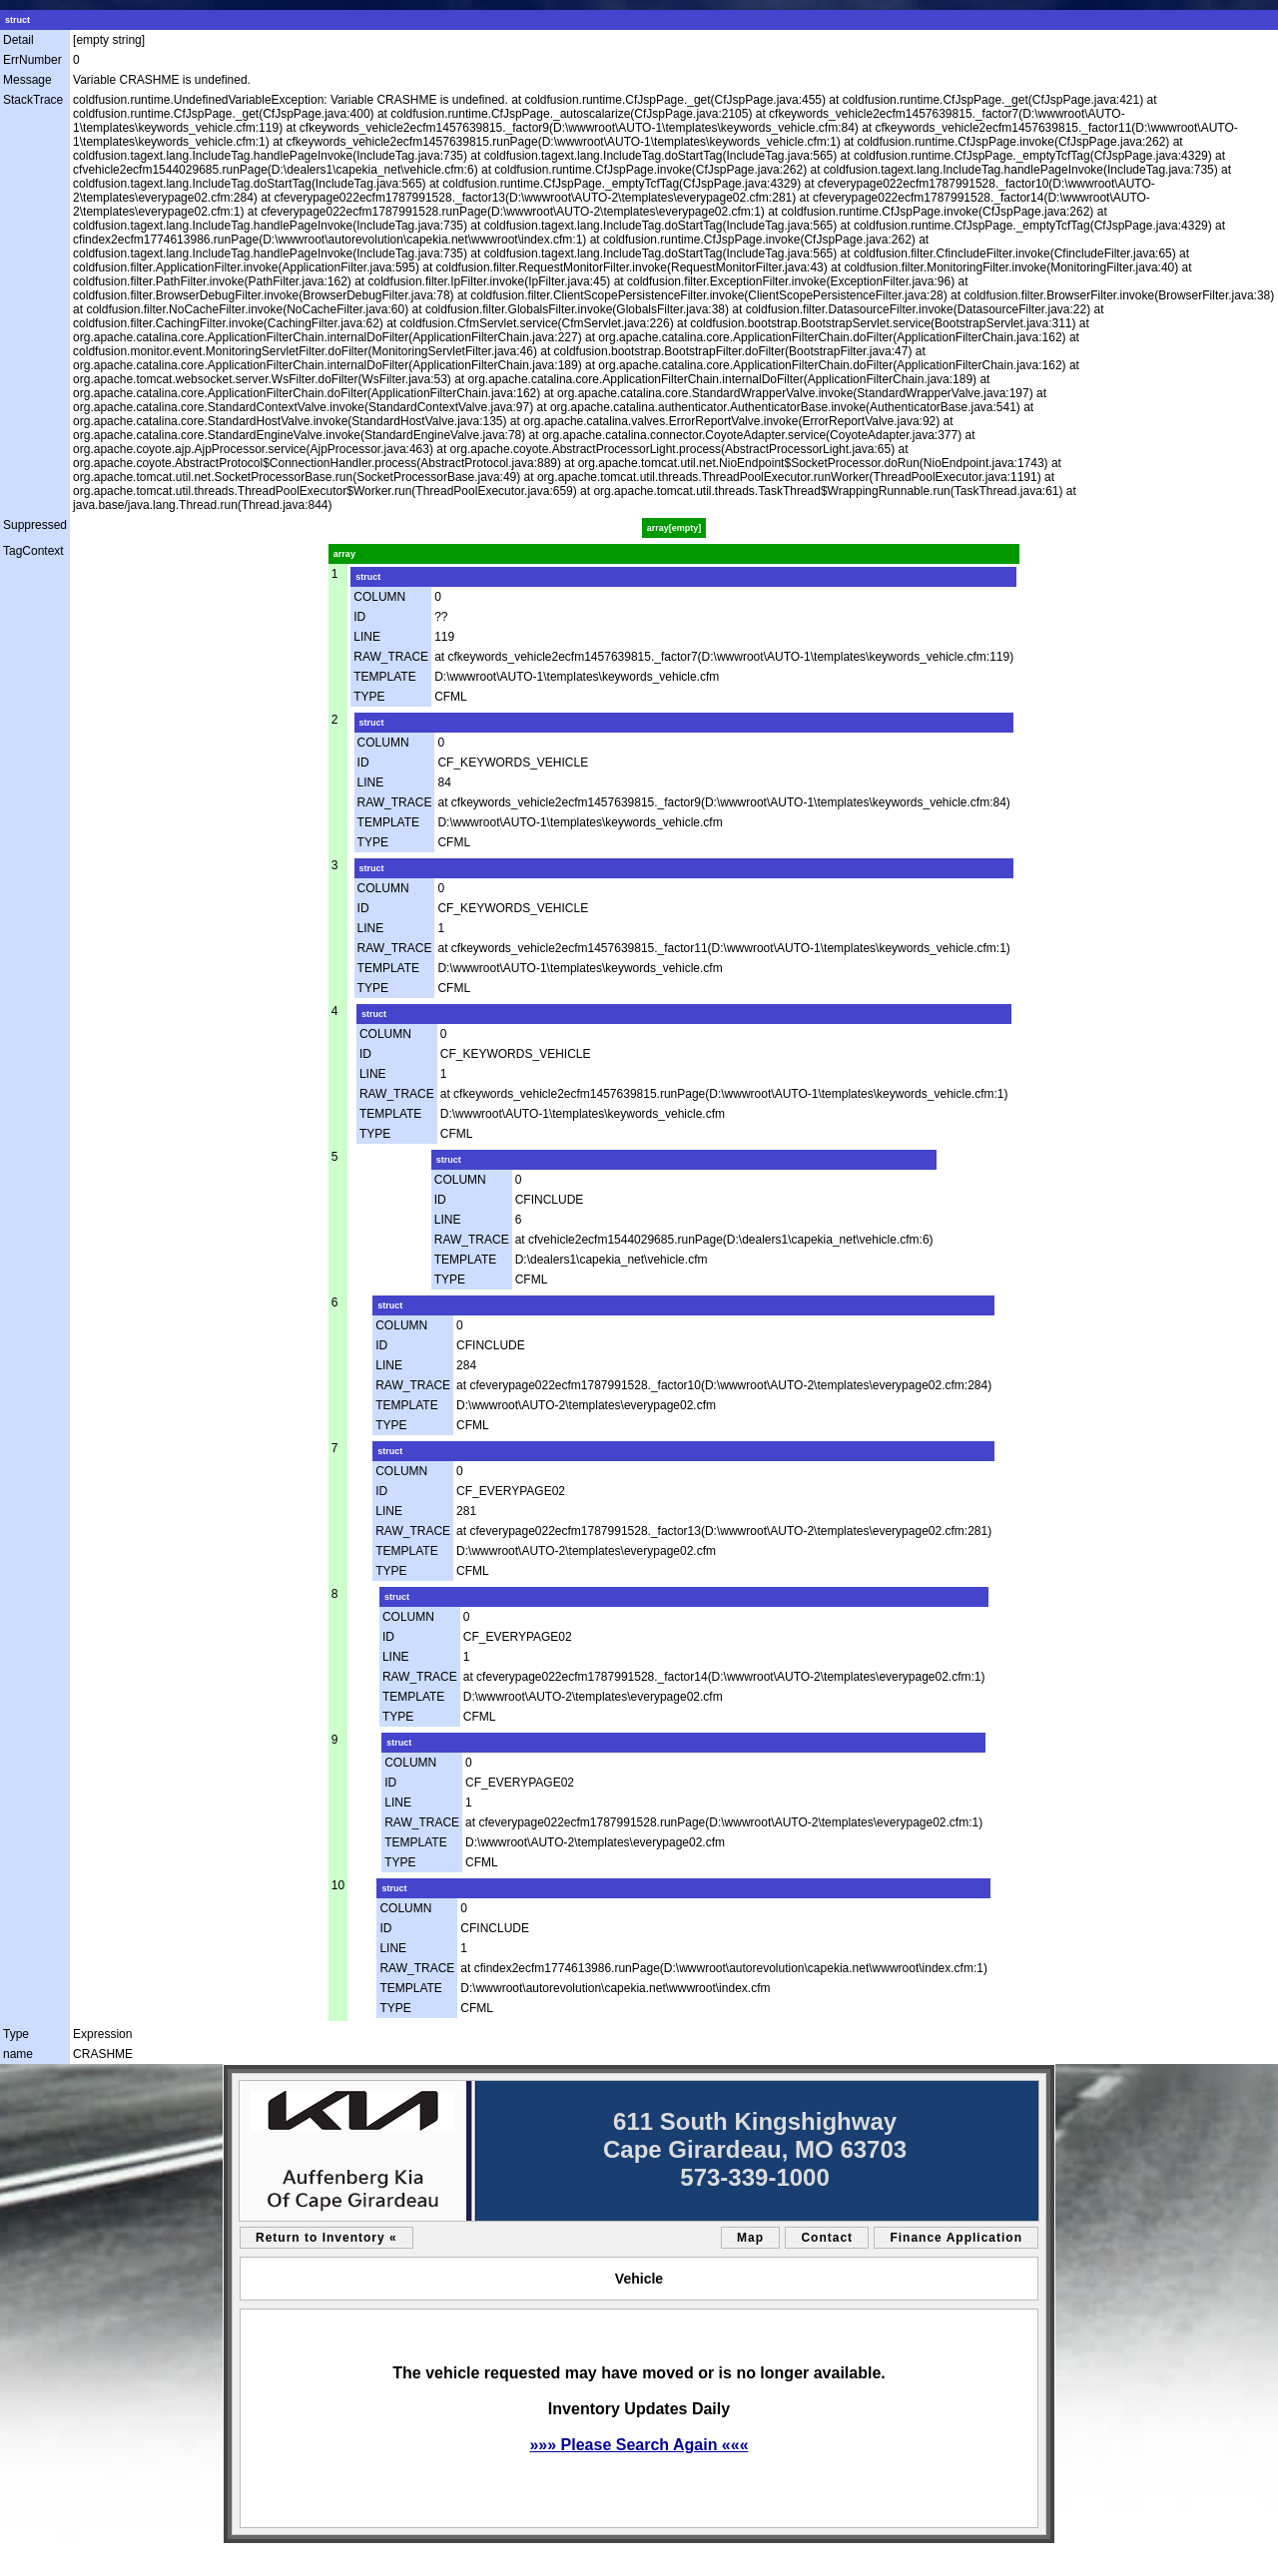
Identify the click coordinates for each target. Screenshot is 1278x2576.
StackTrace (33, 100)
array (344, 554)
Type (16, 2034)
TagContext (33, 551)
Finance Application (956, 2238)
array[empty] (674, 528)
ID (359, 617)
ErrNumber (32, 60)
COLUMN (379, 597)
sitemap (248, 2556)
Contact (827, 2238)
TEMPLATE (384, 677)
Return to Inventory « (326, 2238)
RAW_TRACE (390, 657)
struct (17, 20)
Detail (18, 40)
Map (750, 2238)
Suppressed (35, 525)
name (18, 2054)
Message (27, 80)
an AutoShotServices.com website (978, 2556)
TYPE (368, 697)
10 (337, 1885)
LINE (366, 637)
